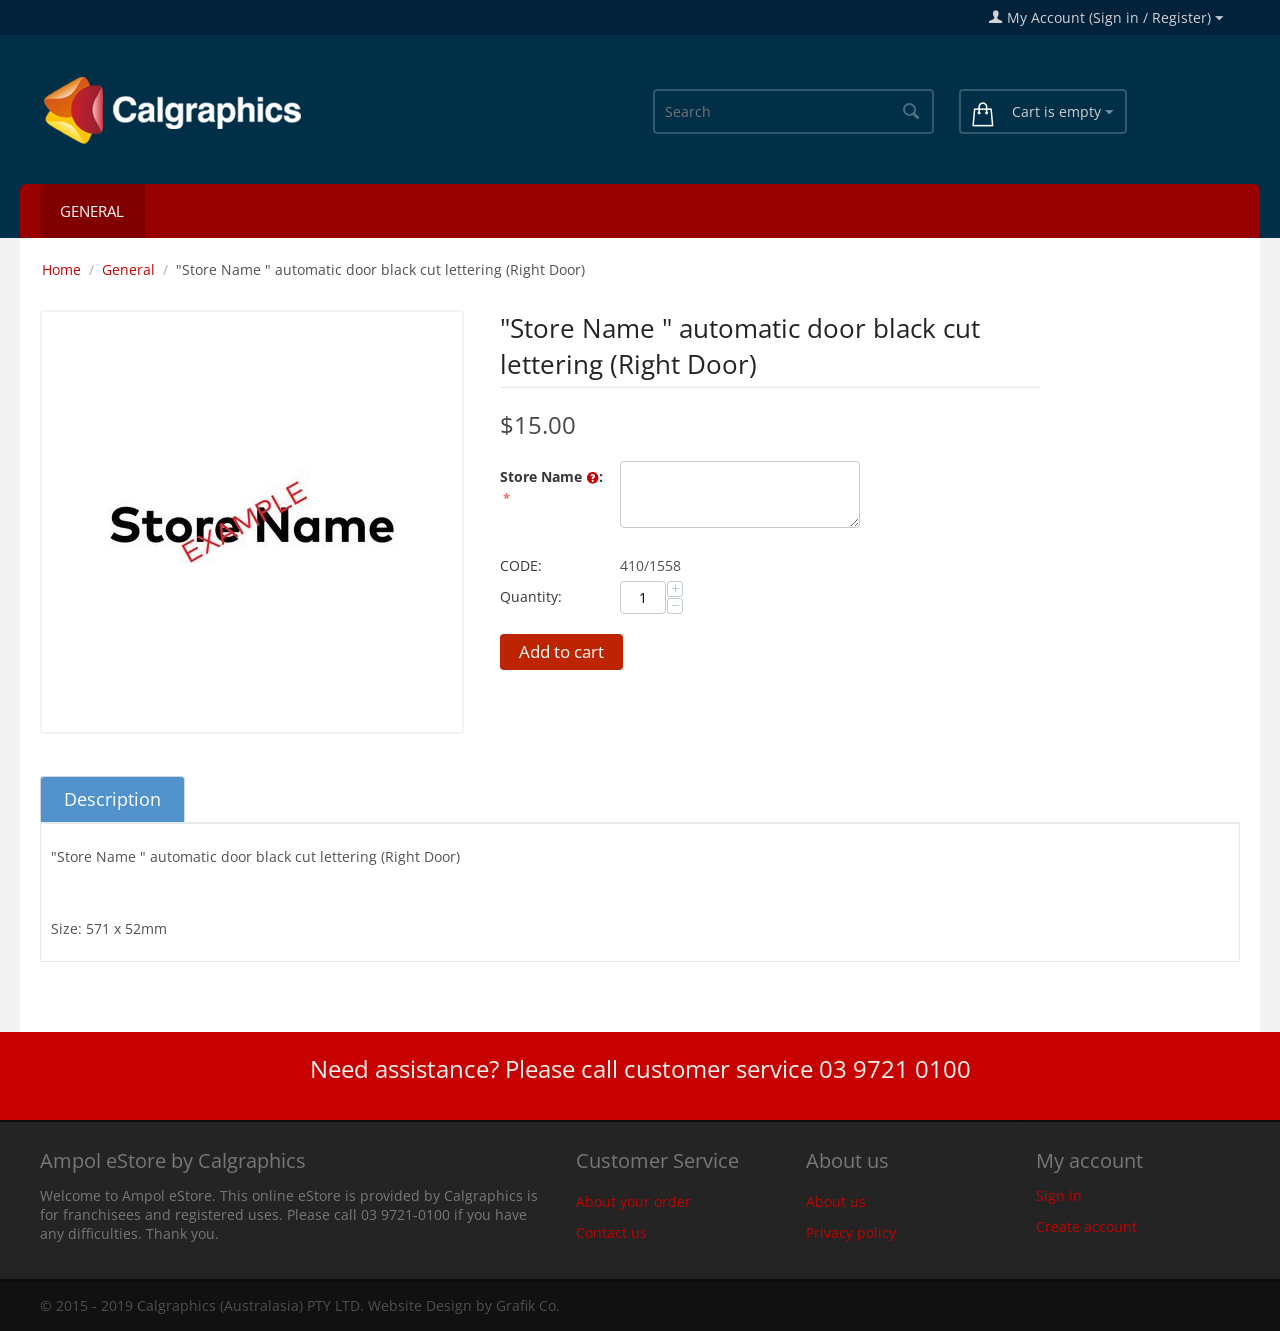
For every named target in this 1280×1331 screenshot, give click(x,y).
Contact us (611, 1232)
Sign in (1059, 1195)
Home (61, 269)
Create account (1086, 1226)
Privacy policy (851, 1232)
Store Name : (551, 477)
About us (836, 1201)
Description (112, 799)
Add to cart (561, 651)
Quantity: (531, 596)
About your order (633, 1201)
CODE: (521, 565)
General (92, 211)
